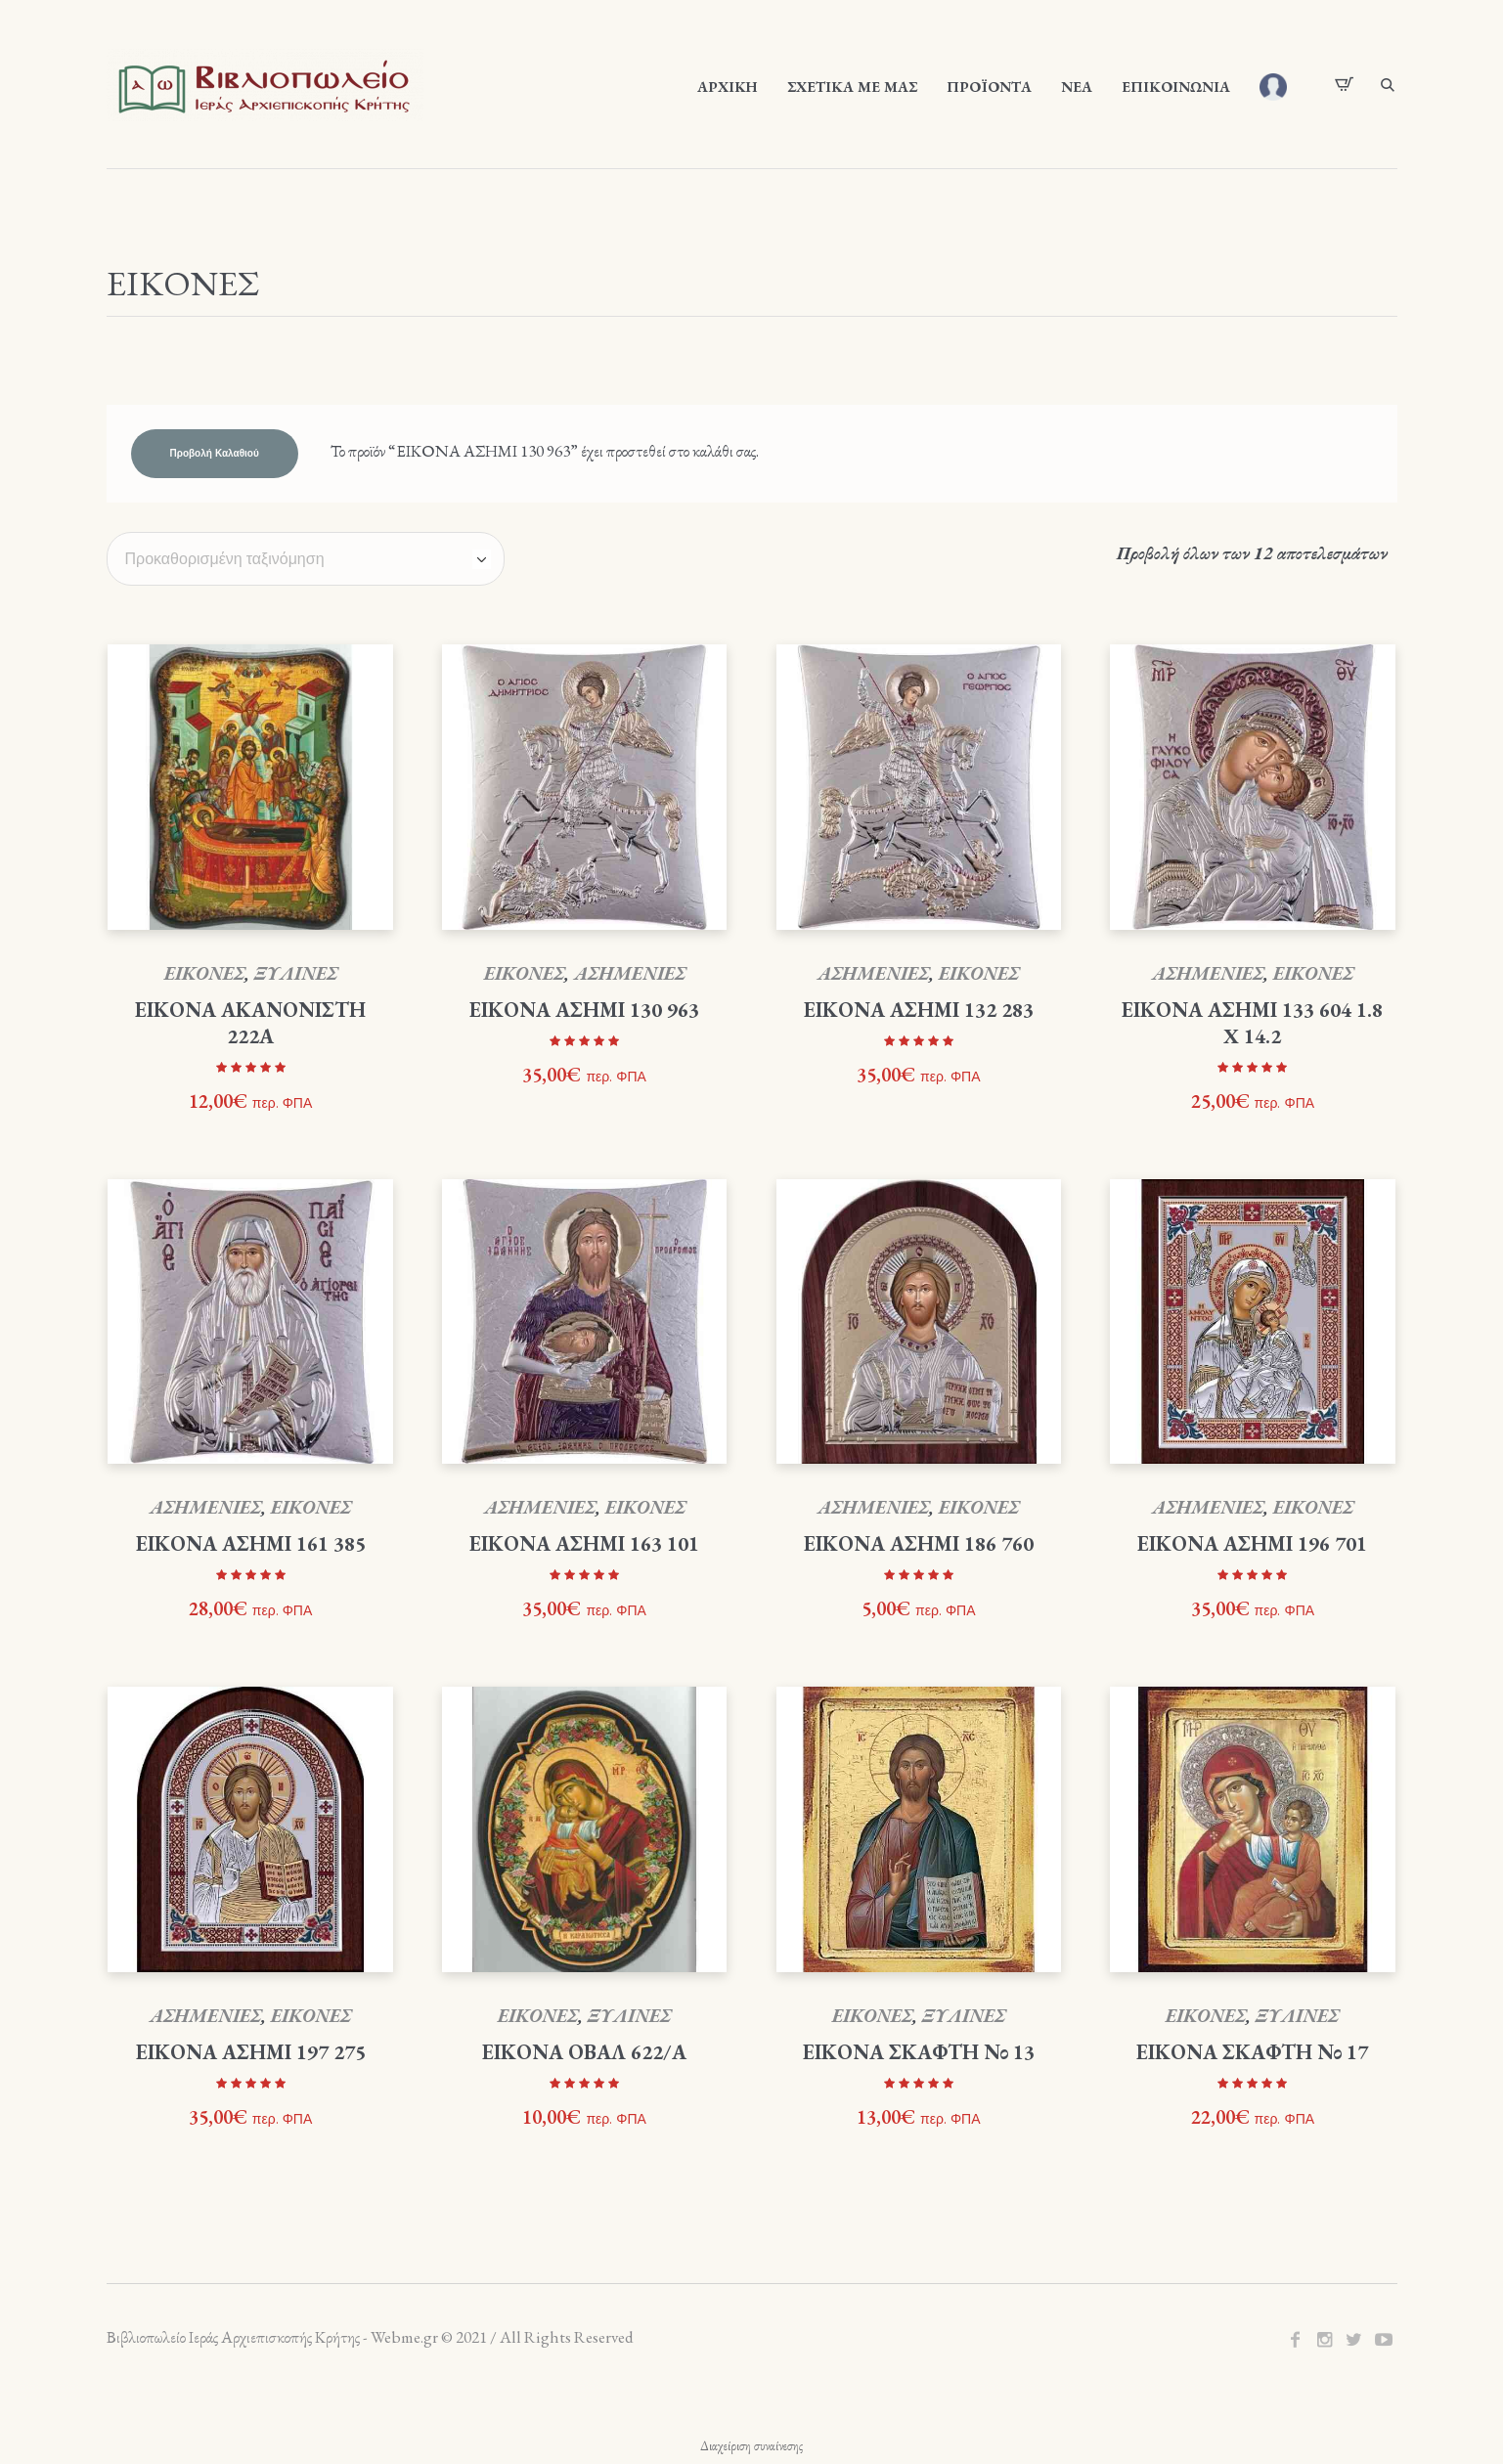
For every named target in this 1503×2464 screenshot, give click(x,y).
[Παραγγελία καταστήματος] (306, 559)
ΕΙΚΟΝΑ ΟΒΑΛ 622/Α (584, 2052)
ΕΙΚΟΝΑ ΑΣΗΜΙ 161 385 (251, 1543)
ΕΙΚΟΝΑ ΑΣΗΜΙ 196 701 (1252, 1543)
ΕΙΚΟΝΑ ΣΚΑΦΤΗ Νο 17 (1252, 2052)
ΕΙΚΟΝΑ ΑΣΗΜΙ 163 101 (584, 1543)
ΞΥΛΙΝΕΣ (295, 973)
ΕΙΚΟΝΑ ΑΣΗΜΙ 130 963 (584, 1009)
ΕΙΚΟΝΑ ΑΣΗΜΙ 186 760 (919, 1543)
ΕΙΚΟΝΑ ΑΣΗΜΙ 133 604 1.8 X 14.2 (1252, 1022)
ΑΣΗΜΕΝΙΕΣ (629, 973)
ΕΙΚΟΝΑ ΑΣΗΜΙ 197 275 (251, 2052)
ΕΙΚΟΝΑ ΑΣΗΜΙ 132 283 (919, 1009)
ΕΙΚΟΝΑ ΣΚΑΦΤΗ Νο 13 (919, 2052)
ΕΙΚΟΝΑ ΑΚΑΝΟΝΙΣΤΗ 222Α (250, 1022)
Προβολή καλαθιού (214, 454)
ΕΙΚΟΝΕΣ (204, 973)
